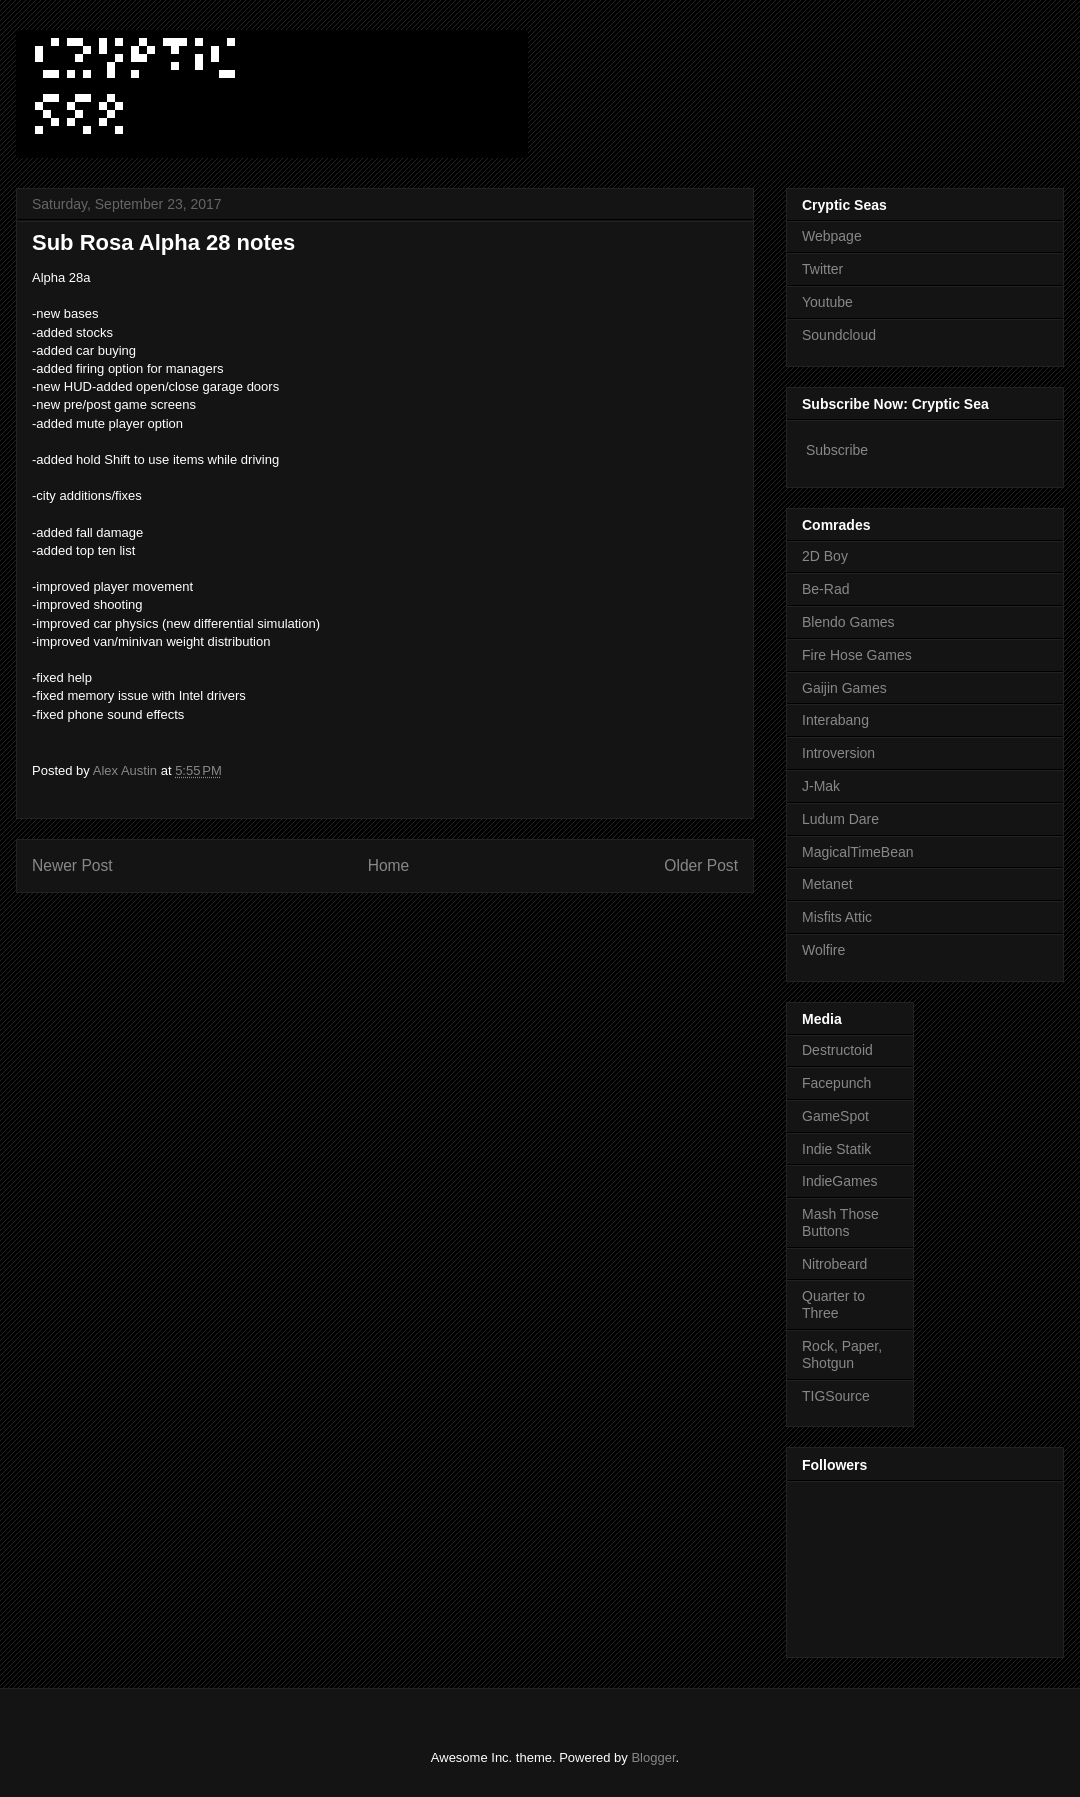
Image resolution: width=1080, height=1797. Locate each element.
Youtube (827, 302)
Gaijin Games (844, 688)
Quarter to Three (833, 1304)
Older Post (701, 865)
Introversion (838, 753)
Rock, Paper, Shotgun (842, 1354)
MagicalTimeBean (858, 852)
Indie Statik (836, 1149)
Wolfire (823, 950)
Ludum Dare (840, 819)
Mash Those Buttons (840, 1222)
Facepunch (836, 1083)
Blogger (653, 1757)
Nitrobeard (834, 1264)
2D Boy (825, 556)
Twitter (822, 269)
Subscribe (837, 450)
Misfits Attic (837, 917)
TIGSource (836, 1396)
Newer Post (72, 865)
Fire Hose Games (857, 655)
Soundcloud (839, 335)
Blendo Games (848, 622)
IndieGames (839, 1181)
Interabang (835, 720)
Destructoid (837, 1050)
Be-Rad (825, 589)
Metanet (827, 884)
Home (389, 865)
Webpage (832, 236)
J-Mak (821, 786)
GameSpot (835, 1116)
